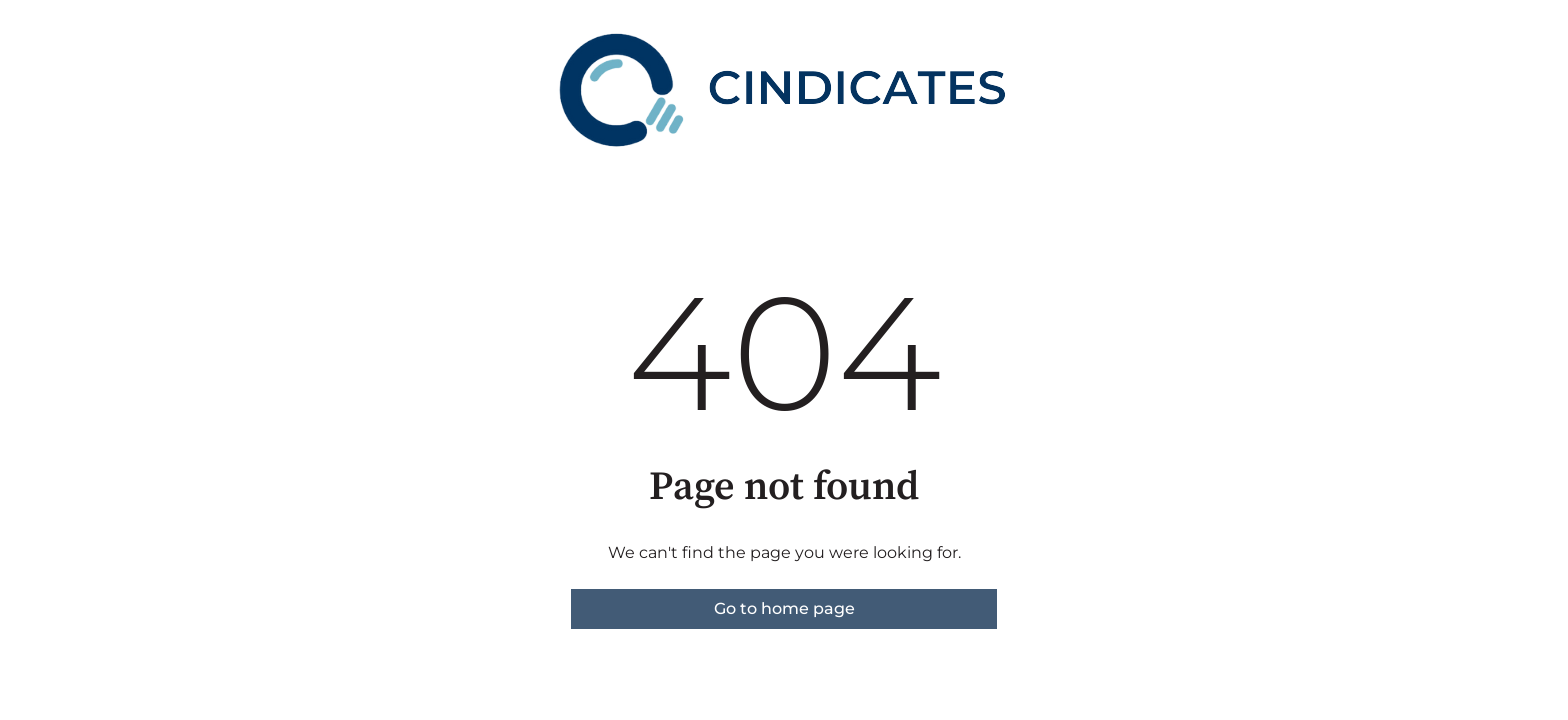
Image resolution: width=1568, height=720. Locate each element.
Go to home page (784, 608)
